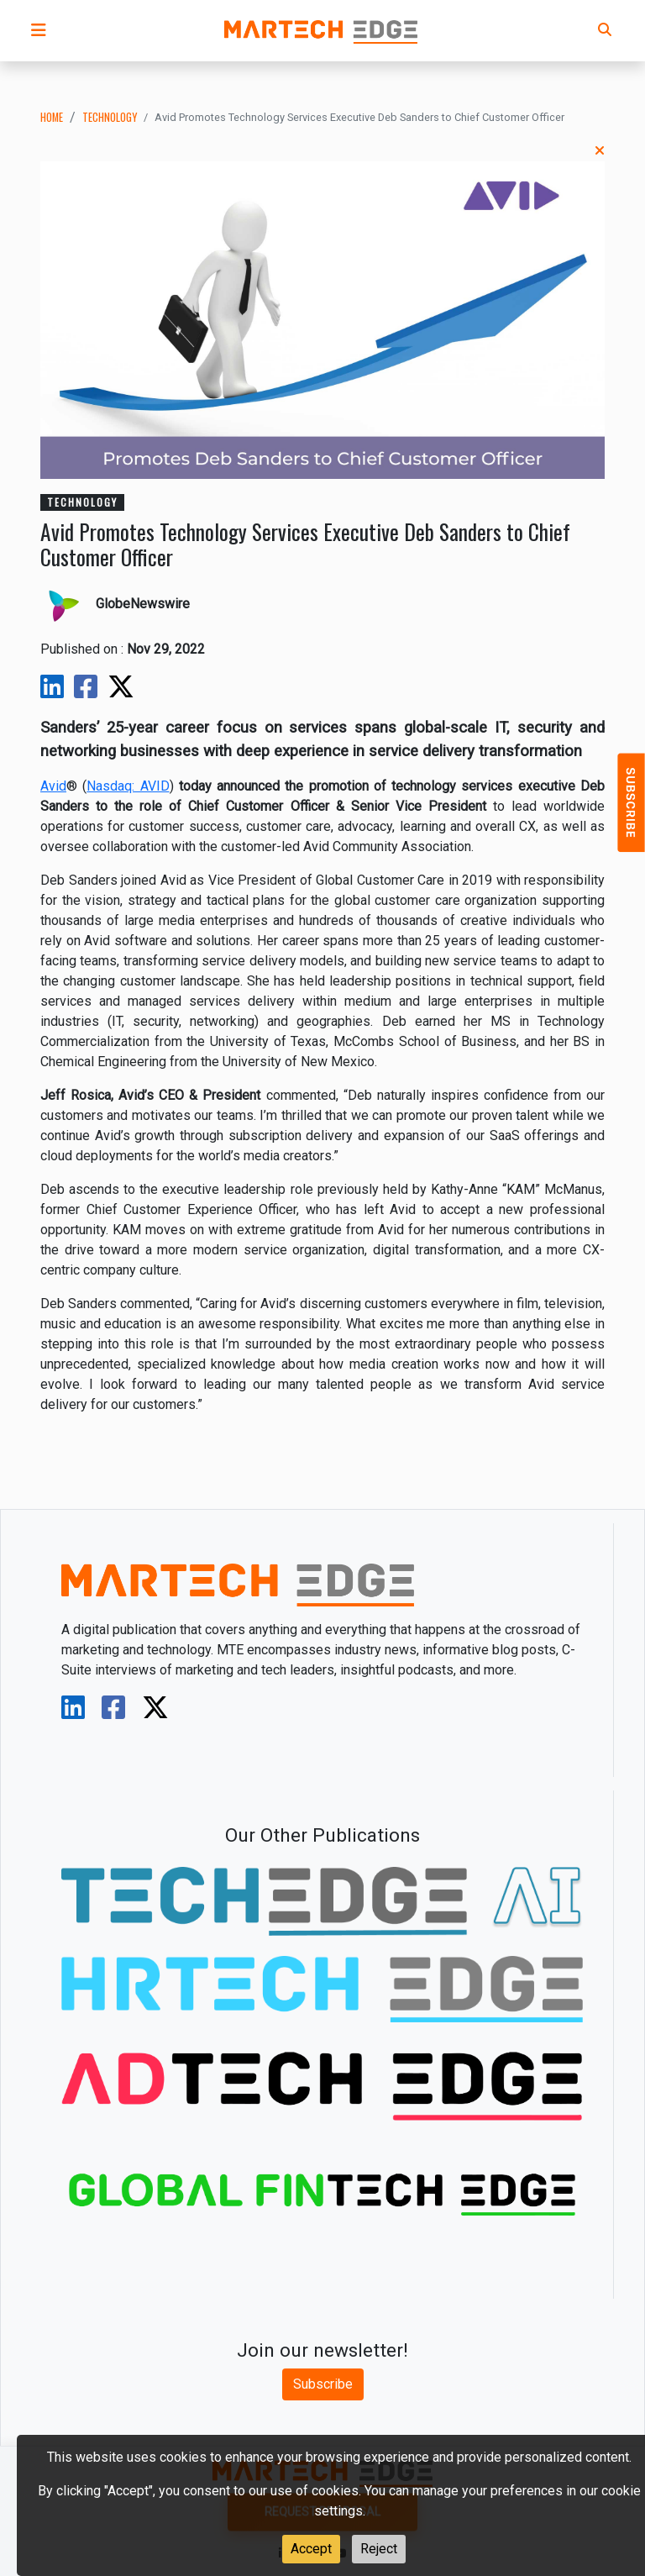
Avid (53, 786)
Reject (378, 2549)
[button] (38, 30)
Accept (311, 2549)
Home (51, 117)
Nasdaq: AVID (128, 786)
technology (109, 117)
